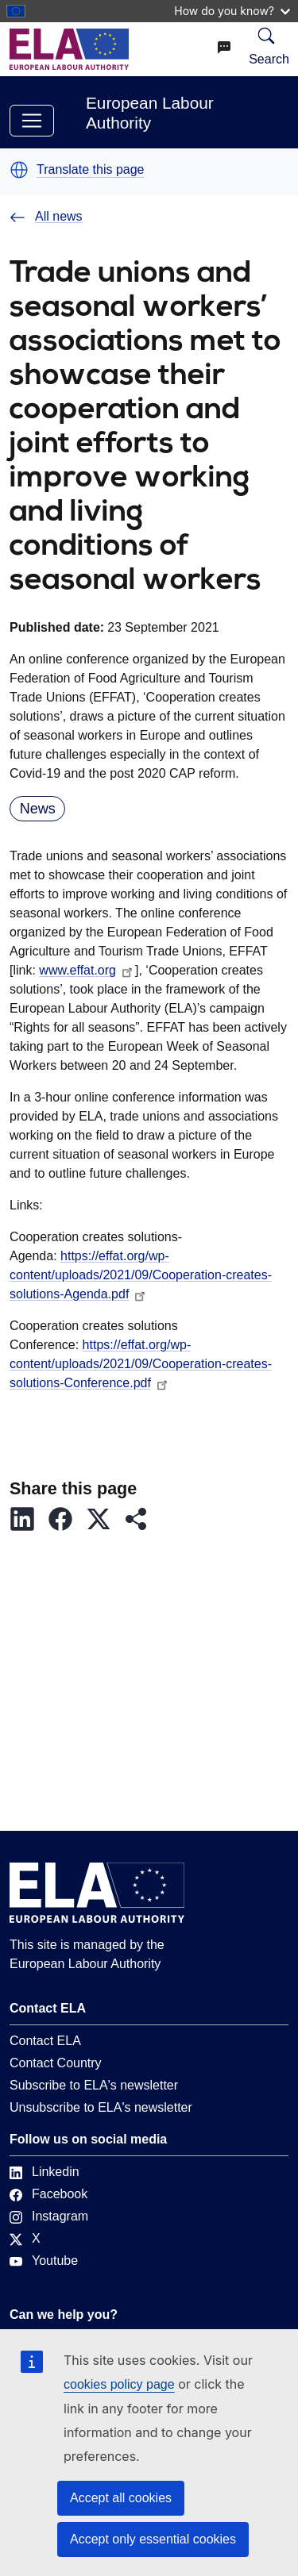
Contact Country (56, 2063)
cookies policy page (119, 2384)
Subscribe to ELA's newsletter (94, 2085)
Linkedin (44, 2171)
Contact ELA (45, 2040)
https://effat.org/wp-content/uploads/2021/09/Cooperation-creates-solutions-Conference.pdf (141, 1364)
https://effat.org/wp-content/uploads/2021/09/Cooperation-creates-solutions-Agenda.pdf (141, 1275)
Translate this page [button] (90, 169)
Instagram (49, 2216)
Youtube (44, 2260)
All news (46, 216)
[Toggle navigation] (32, 120)
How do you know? (232, 10)
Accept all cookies (121, 2498)
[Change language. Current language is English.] (224, 47)
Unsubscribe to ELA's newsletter (101, 2107)
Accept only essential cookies (153, 2539)
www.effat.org (87, 970)
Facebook (48, 2194)
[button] (19, 169)
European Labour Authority (150, 113)
